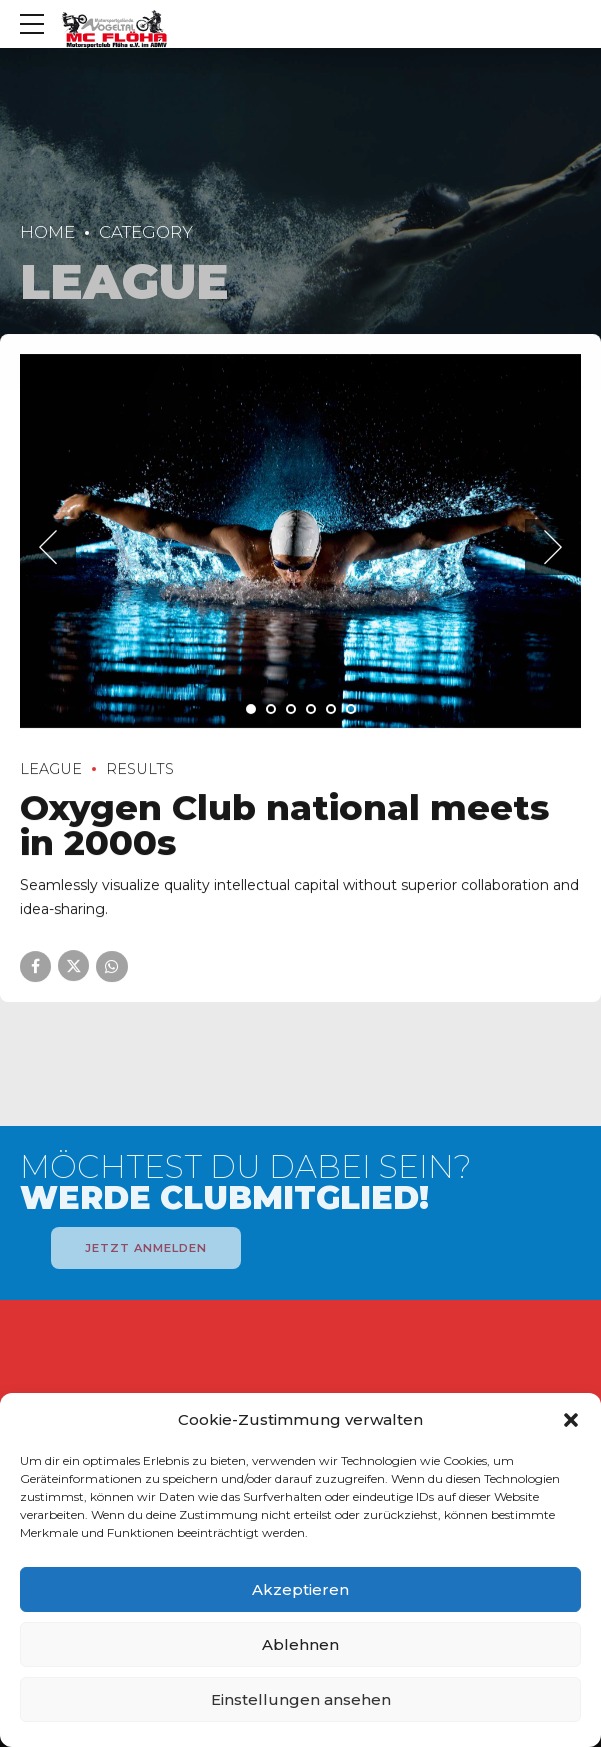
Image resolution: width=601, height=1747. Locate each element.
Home (47, 232)
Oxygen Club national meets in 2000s (284, 826)
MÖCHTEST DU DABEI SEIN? (246, 1183)
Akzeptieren (300, 1589)
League (51, 769)
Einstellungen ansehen (301, 1699)
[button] (571, 1420)
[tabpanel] (300, 541)
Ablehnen (300, 1644)
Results (140, 769)
